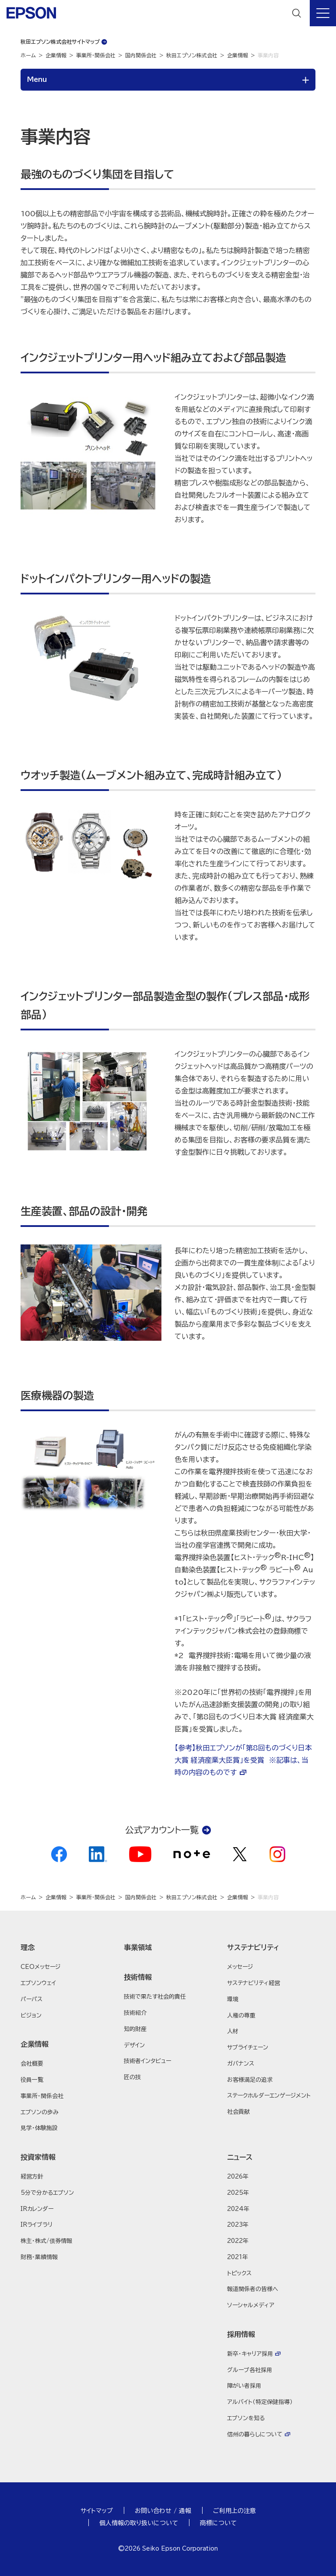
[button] (65, 1947)
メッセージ (240, 1967)
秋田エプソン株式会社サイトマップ (60, 41)
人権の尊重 (241, 2015)
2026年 (237, 2176)
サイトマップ (96, 2511)
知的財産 (135, 2029)
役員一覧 (32, 2080)
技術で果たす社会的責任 (155, 1997)
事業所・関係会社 (96, 55)
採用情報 (241, 2334)
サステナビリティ (253, 1947)
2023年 (237, 2225)
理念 (28, 1947)
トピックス (239, 2273)
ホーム (28, 55)
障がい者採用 (244, 2386)
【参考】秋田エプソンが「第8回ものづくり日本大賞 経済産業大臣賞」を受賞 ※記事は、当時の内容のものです (243, 1760)
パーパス (31, 1999)
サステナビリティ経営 (253, 1983)
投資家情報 (38, 2157)
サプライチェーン (247, 2047)
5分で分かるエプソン (47, 2193)
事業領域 (138, 1947)
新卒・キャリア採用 (250, 2354)
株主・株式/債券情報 (46, 2241)
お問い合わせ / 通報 (163, 2511)
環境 (232, 1999)
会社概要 (32, 2063)
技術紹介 (135, 2013)
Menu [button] (37, 79)
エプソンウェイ (38, 1983)
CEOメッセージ (40, 1967)
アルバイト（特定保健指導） (260, 2402)
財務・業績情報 (39, 2257)
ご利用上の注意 (234, 2511)
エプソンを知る (246, 2418)
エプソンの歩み (40, 2112)
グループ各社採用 (249, 2370)
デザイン (134, 2045)
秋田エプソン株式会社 (191, 55)
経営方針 (32, 2176)
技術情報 (138, 1977)
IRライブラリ (36, 2225)
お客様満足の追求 (250, 2080)
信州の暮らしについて (255, 2434)
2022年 (237, 2241)
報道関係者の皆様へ (252, 2289)
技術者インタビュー (147, 2061)
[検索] (297, 13)
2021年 (237, 2257)
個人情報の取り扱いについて (138, 2523)
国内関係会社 (141, 55)
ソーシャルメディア (250, 2305)
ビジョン (31, 2015)
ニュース (239, 2157)
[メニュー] (323, 13)
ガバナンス (240, 2063)
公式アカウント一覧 (162, 1829)
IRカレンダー (37, 2209)
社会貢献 (238, 2112)
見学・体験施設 (39, 2128)
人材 (232, 2031)
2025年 (238, 2193)
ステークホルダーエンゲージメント (269, 2095)
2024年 (238, 2209)
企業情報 (56, 55)
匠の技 (132, 2077)
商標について (218, 2523)
